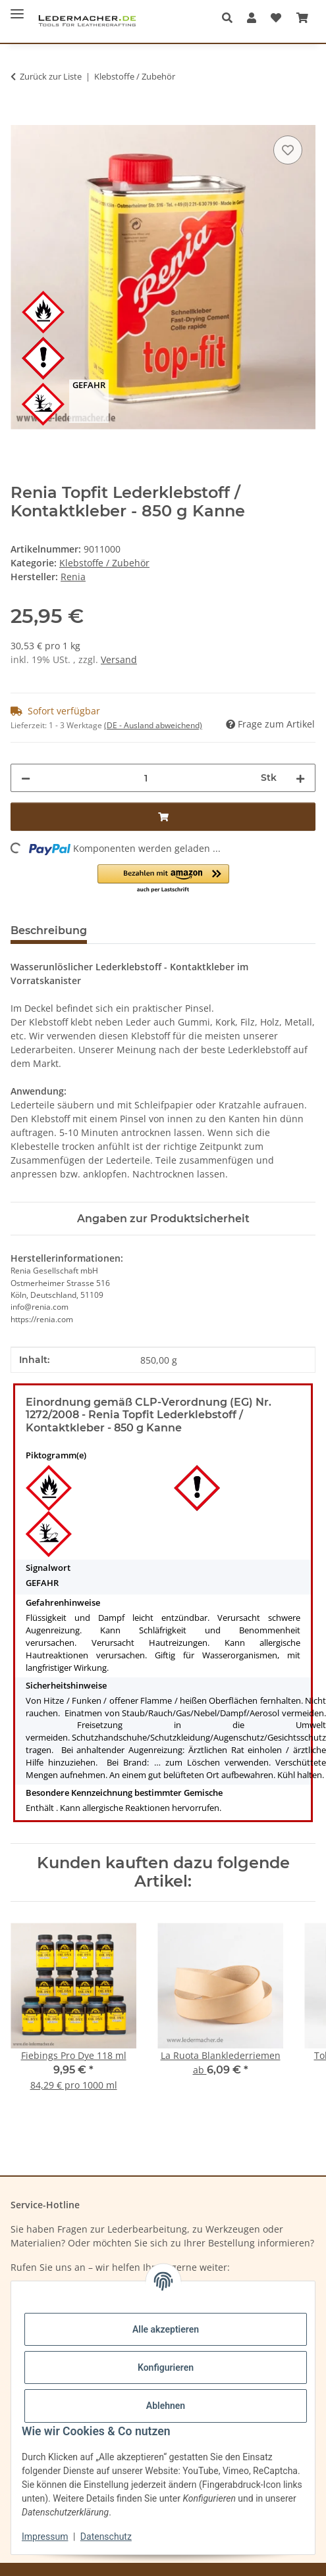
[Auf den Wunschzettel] (287, 150)
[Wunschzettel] (275, 18)
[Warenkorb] (302, 18)
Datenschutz (106, 2536)
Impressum (45, 2536)
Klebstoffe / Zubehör (104, 563)
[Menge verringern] (25, 777)
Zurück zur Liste (51, 76)
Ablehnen (165, 2405)
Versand (119, 659)
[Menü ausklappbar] (17, 8)
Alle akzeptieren (165, 2329)
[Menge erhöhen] (300, 777)
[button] (231, 18)
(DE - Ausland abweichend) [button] (153, 725)
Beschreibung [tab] (49, 930)
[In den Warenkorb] (21, 118)
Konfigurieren (166, 2367)
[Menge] (146, 777)
